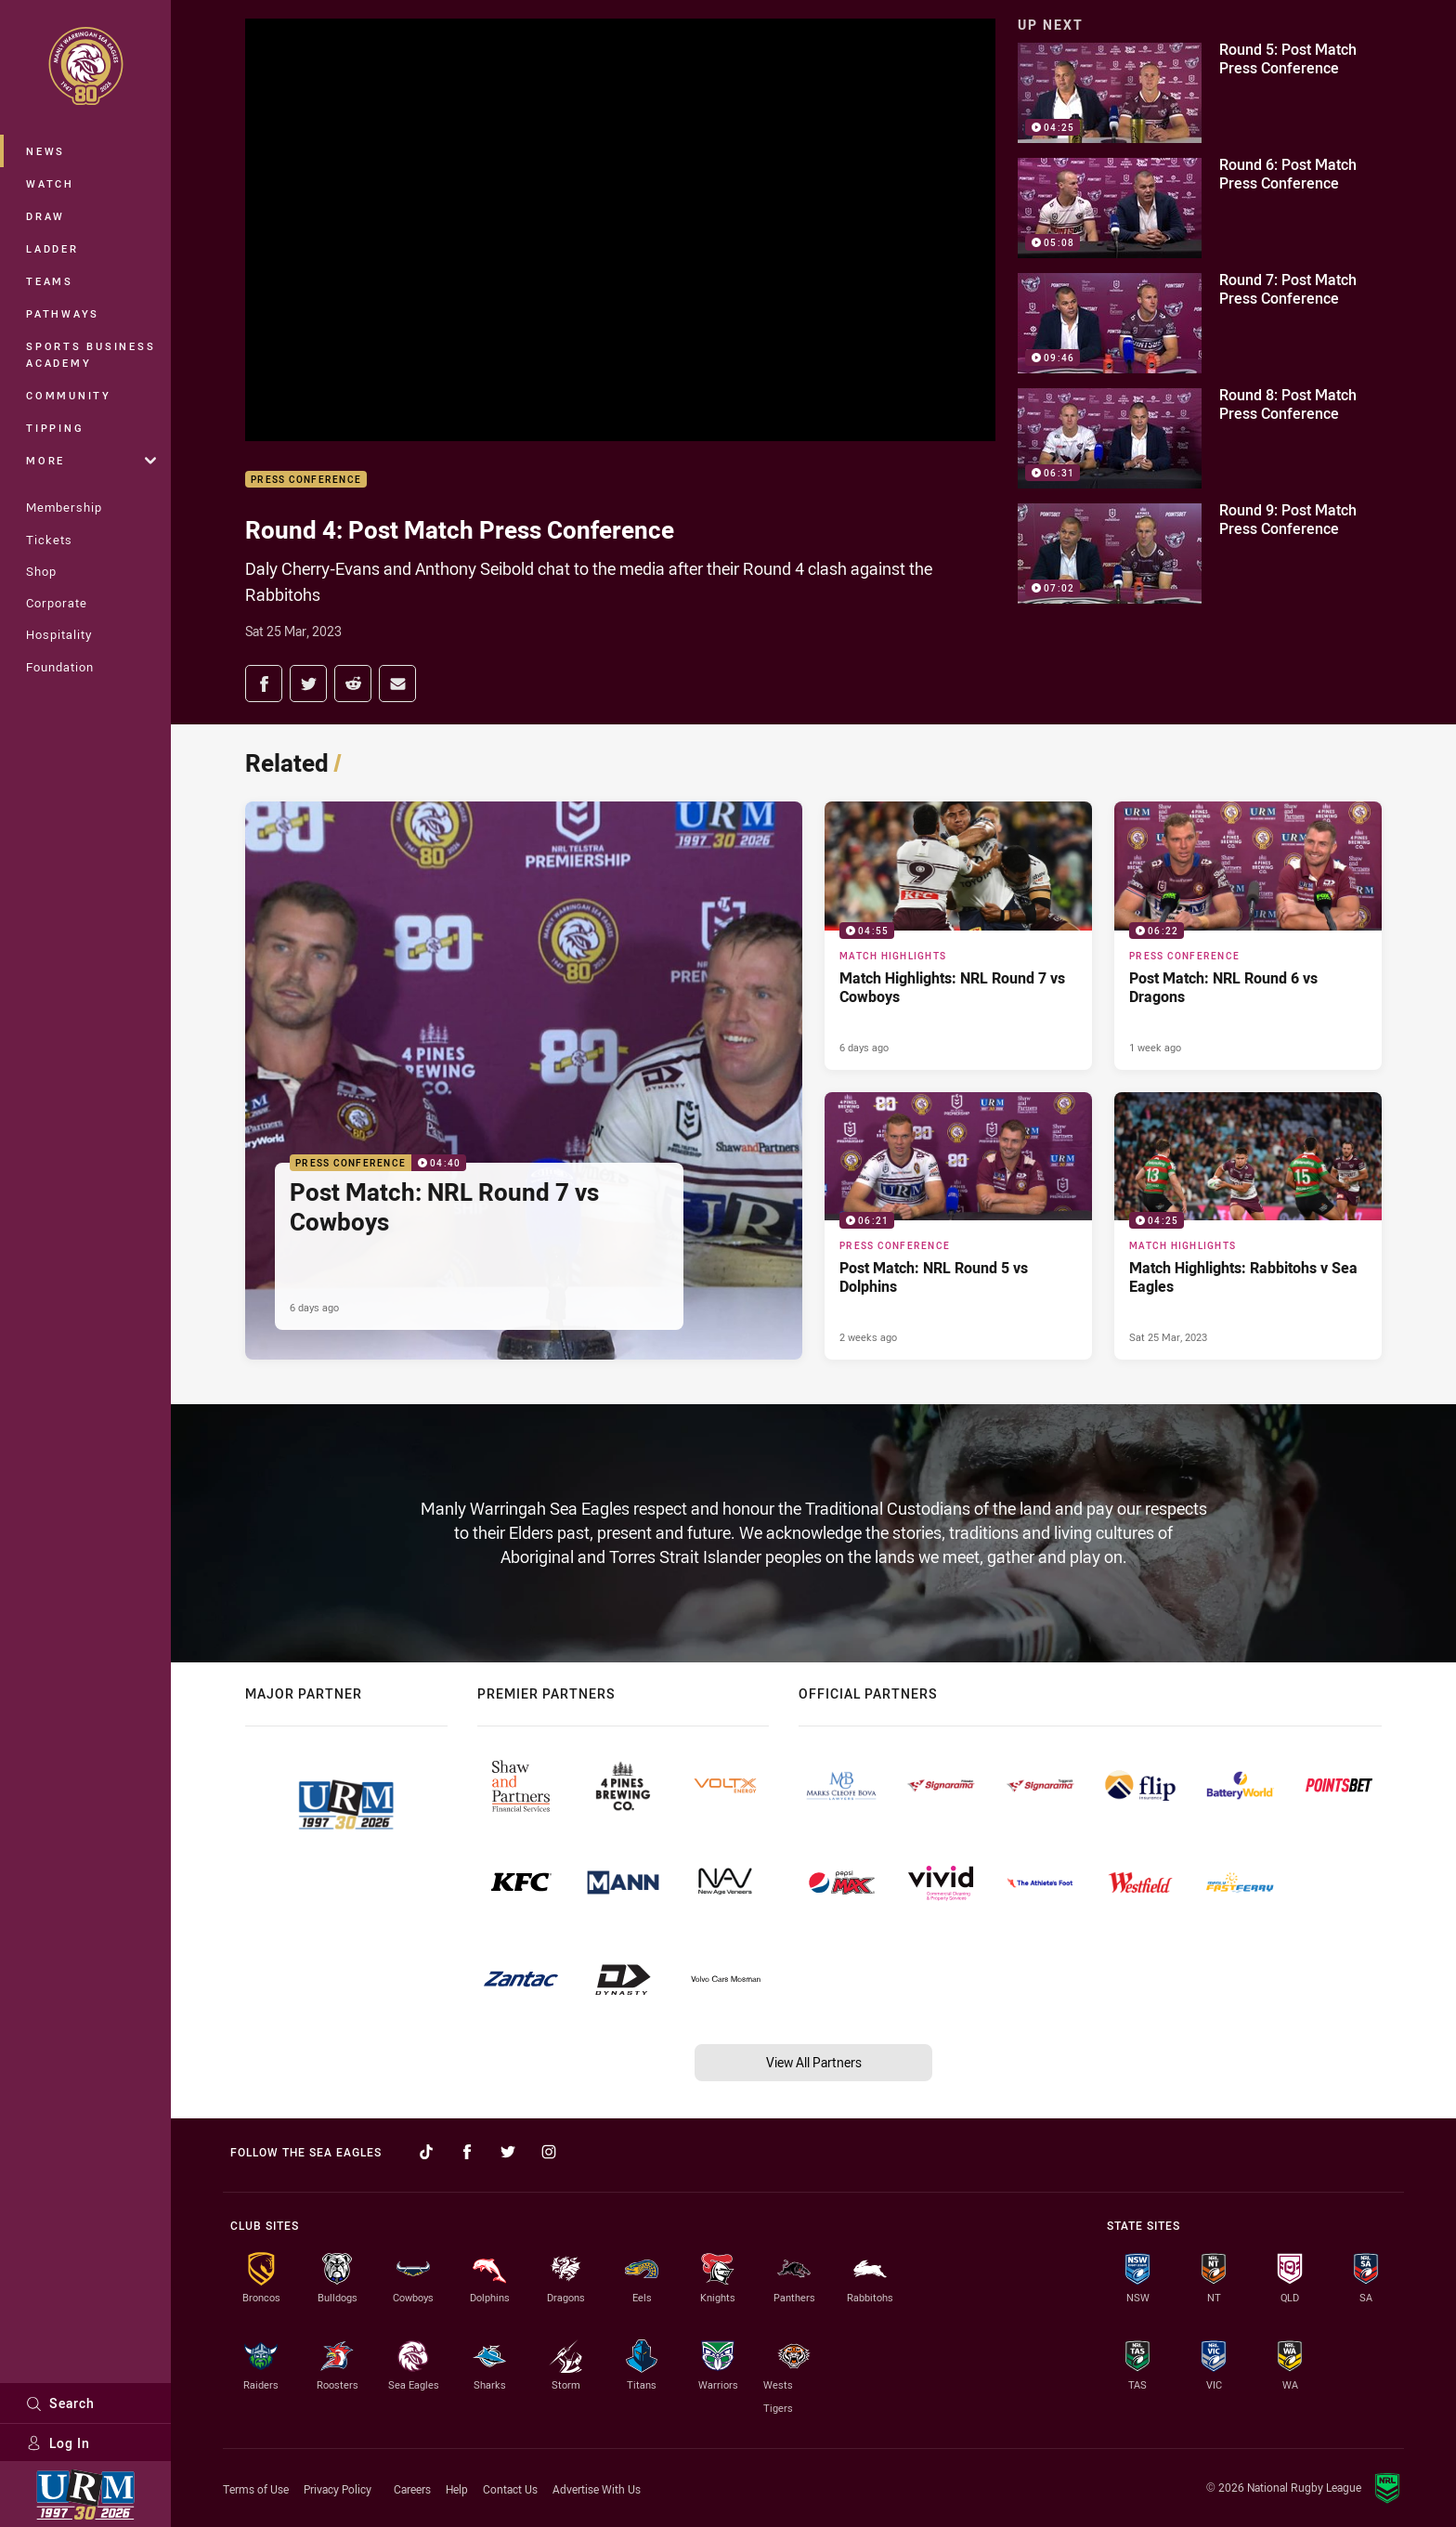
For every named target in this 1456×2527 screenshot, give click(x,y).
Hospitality (59, 634)
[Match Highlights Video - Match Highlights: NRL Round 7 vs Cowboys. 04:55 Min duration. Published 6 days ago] (958, 935)
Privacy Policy (337, 2488)
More (91, 460)
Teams (49, 281)
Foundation (60, 666)
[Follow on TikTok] (426, 2152)
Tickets (49, 539)
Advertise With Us (596, 2488)
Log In (58, 2443)
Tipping (55, 428)
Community (68, 395)
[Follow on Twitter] (507, 2152)
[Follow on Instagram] (548, 2152)
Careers (412, 2488)
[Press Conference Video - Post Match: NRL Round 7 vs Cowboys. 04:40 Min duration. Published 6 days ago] (523, 1080)
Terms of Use (256, 2488)
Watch (50, 183)
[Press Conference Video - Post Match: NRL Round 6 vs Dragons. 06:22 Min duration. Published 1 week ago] (1248, 935)
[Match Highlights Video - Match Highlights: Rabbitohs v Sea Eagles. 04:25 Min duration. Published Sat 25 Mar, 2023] (1248, 1226)
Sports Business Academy (90, 354)
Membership (64, 507)
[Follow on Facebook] (467, 2152)
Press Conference (306, 480)
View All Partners (814, 2062)
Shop (41, 571)
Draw (45, 216)
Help (457, 2488)
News (45, 151)
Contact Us (510, 2488)
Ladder (52, 248)
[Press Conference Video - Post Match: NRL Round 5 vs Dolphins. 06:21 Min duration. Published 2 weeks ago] (958, 1226)
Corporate (56, 602)
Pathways (62, 313)
